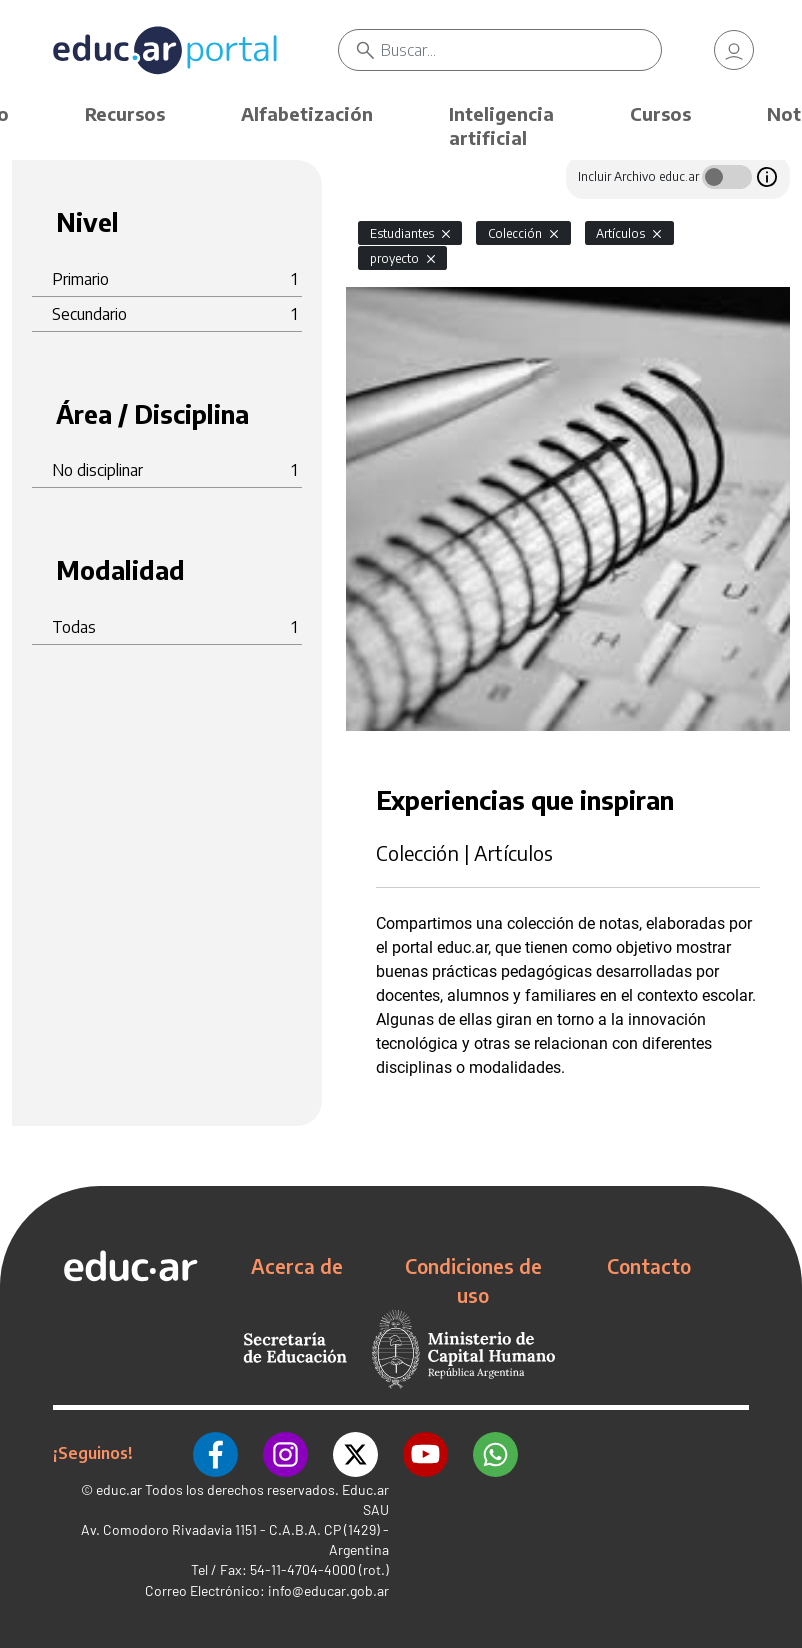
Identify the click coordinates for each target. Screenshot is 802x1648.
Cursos (660, 113)
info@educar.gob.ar (328, 1587)
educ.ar (119, 1486)
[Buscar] (522, 50)
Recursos (125, 113)
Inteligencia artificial (501, 125)
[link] (734, 50)
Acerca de (297, 1266)
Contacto (649, 1266)
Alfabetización (307, 113)
